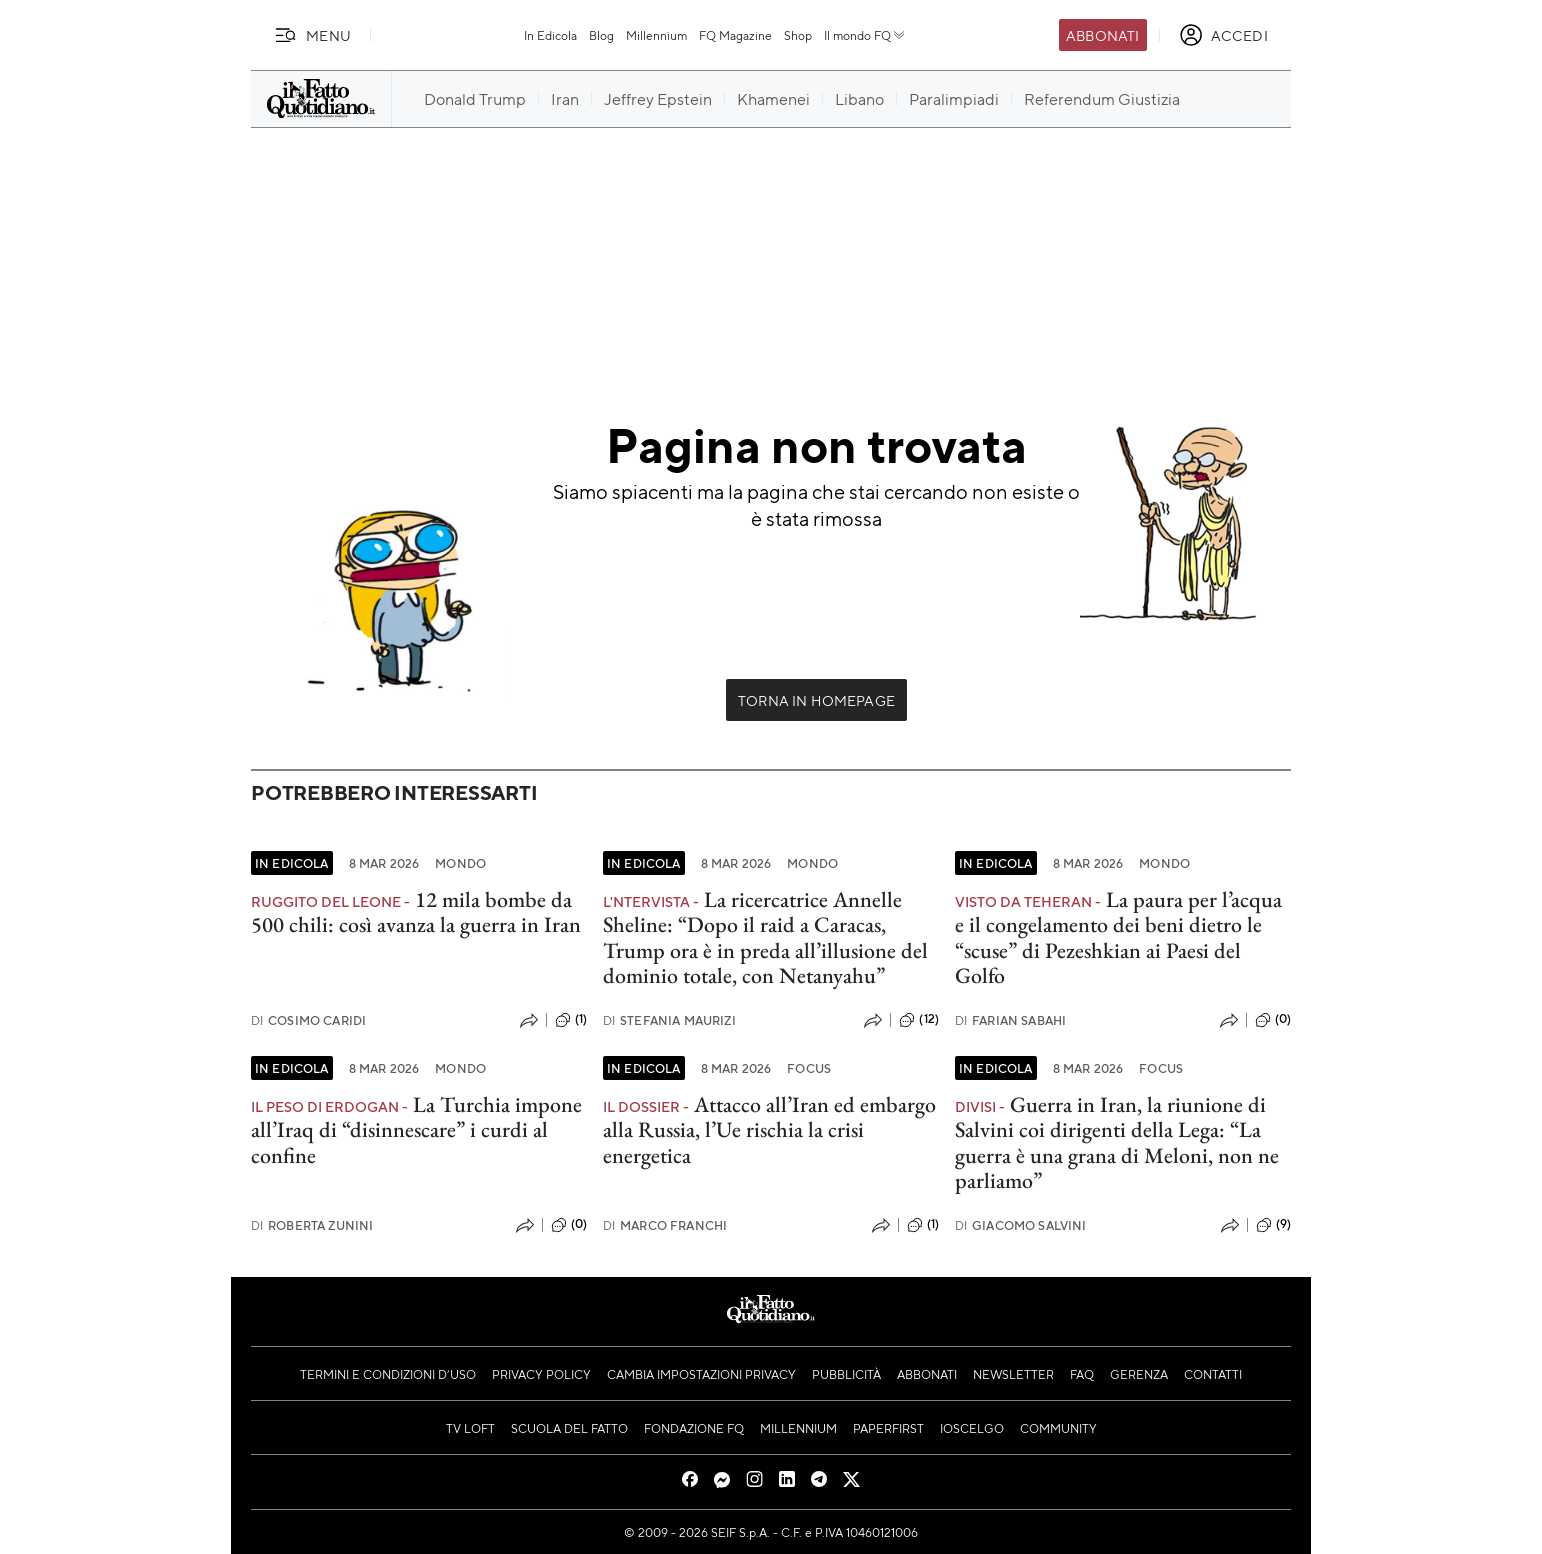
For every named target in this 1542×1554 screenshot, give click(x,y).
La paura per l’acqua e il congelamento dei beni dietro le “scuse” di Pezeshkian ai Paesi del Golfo (1118, 937)
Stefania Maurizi (669, 1020)
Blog (601, 35)
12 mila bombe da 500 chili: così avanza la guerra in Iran (416, 912)
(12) (919, 1020)
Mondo (460, 863)
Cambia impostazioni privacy (701, 1374)
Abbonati (1102, 35)
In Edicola (550, 35)
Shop (798, 35)
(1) (571, 1020)
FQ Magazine (735, 35)
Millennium (656, 35)
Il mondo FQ (865, 35)
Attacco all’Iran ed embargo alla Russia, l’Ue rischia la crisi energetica (769, 1130)
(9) (1273, 1225)
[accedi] (1223, 35)
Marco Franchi (665, 1225)
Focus (809, 1068)
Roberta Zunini (312, 1225)
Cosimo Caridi (308, 1020)
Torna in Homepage (816, 700)
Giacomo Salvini (1021, 1225)
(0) (1273, 1020)
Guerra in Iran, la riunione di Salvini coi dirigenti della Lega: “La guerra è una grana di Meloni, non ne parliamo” (1117, 1142)
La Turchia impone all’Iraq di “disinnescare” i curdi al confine (416, 1130)
